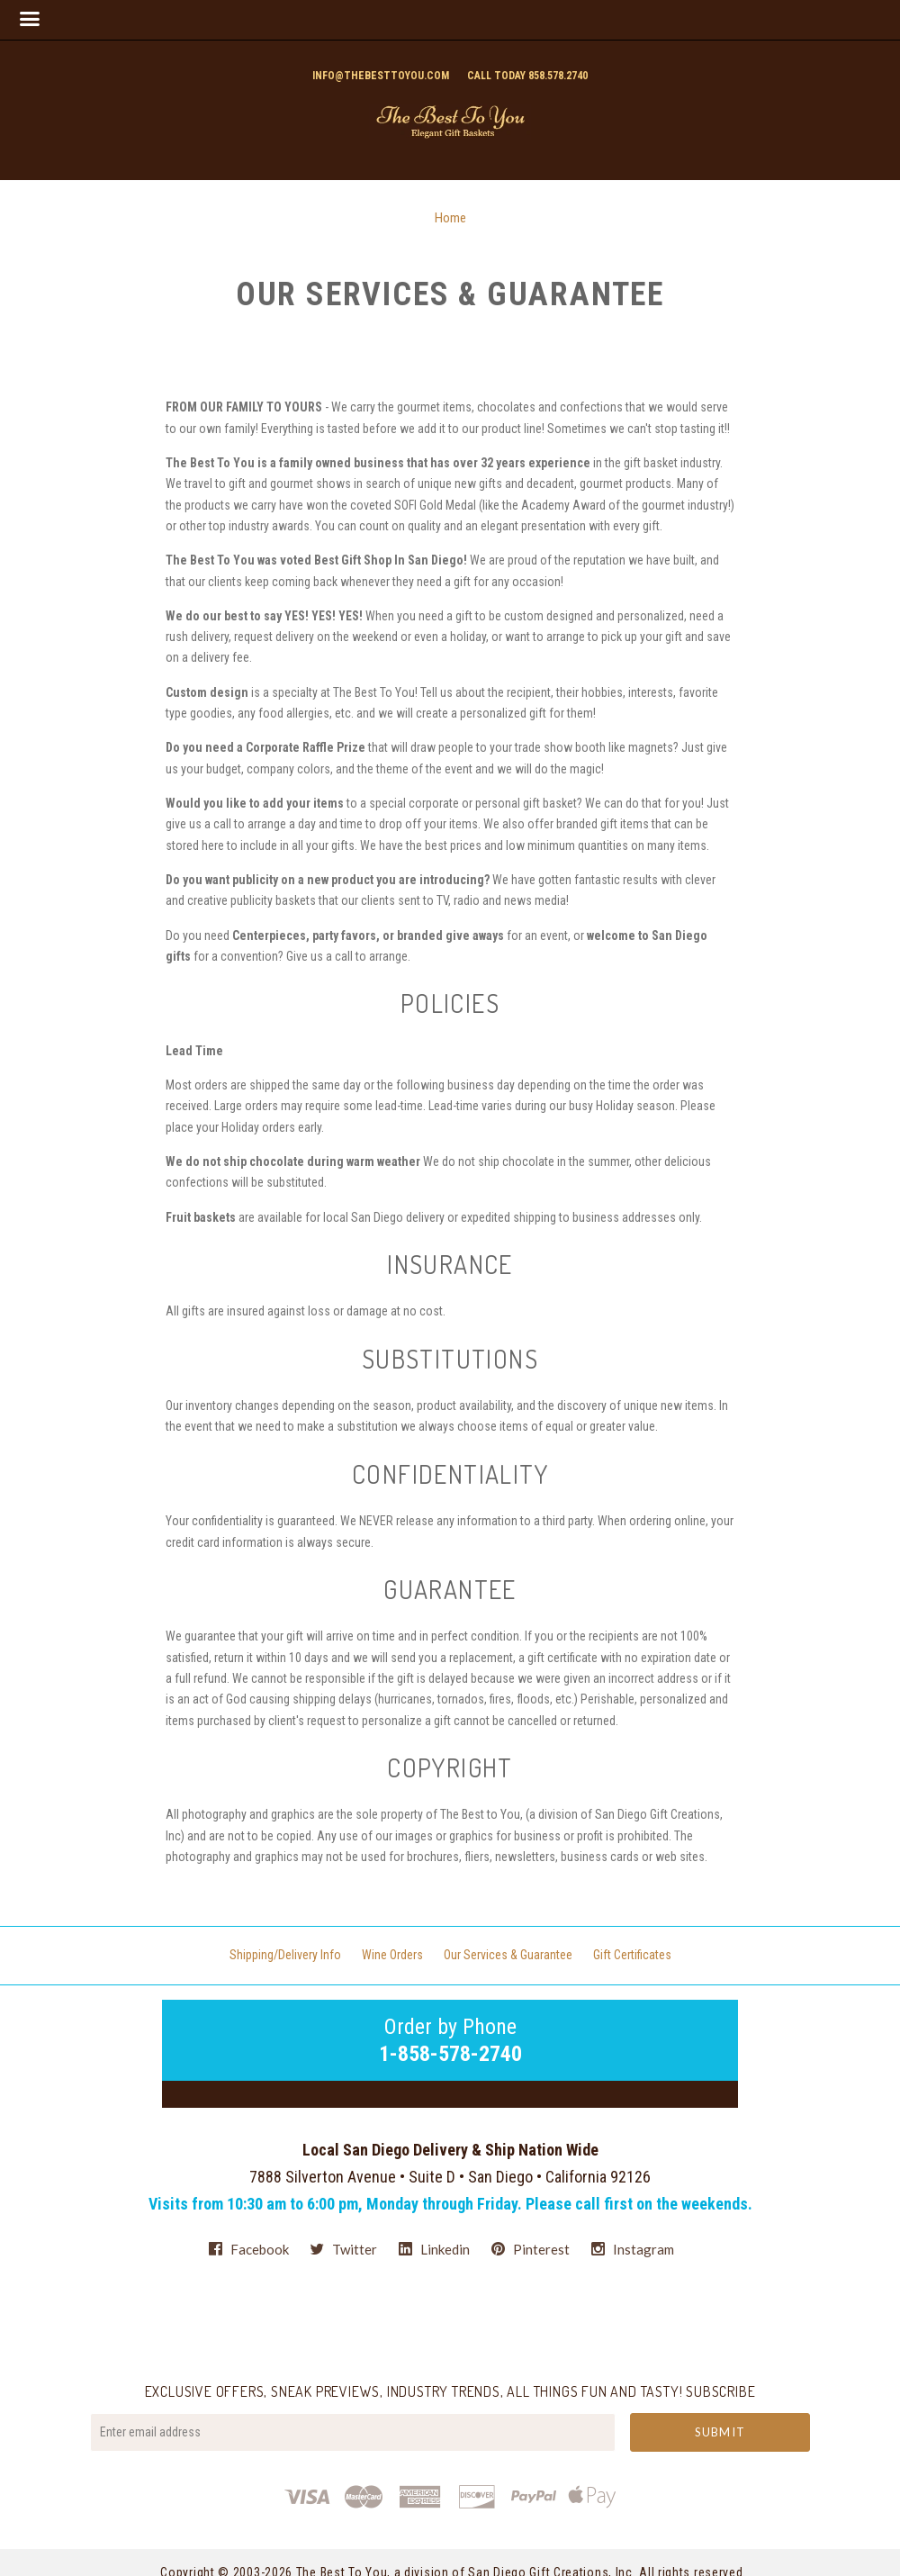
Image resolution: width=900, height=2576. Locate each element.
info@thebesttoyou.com (380, 75)
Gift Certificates (632, 1955)
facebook (249, 2249)
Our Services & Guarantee (508, 1955)
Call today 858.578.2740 (527, 75)
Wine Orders (392, 1955)
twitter (343, 2249)
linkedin (434, 2249)
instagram (632, 2248)
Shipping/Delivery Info (285, 1955)
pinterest (530, 2249)
